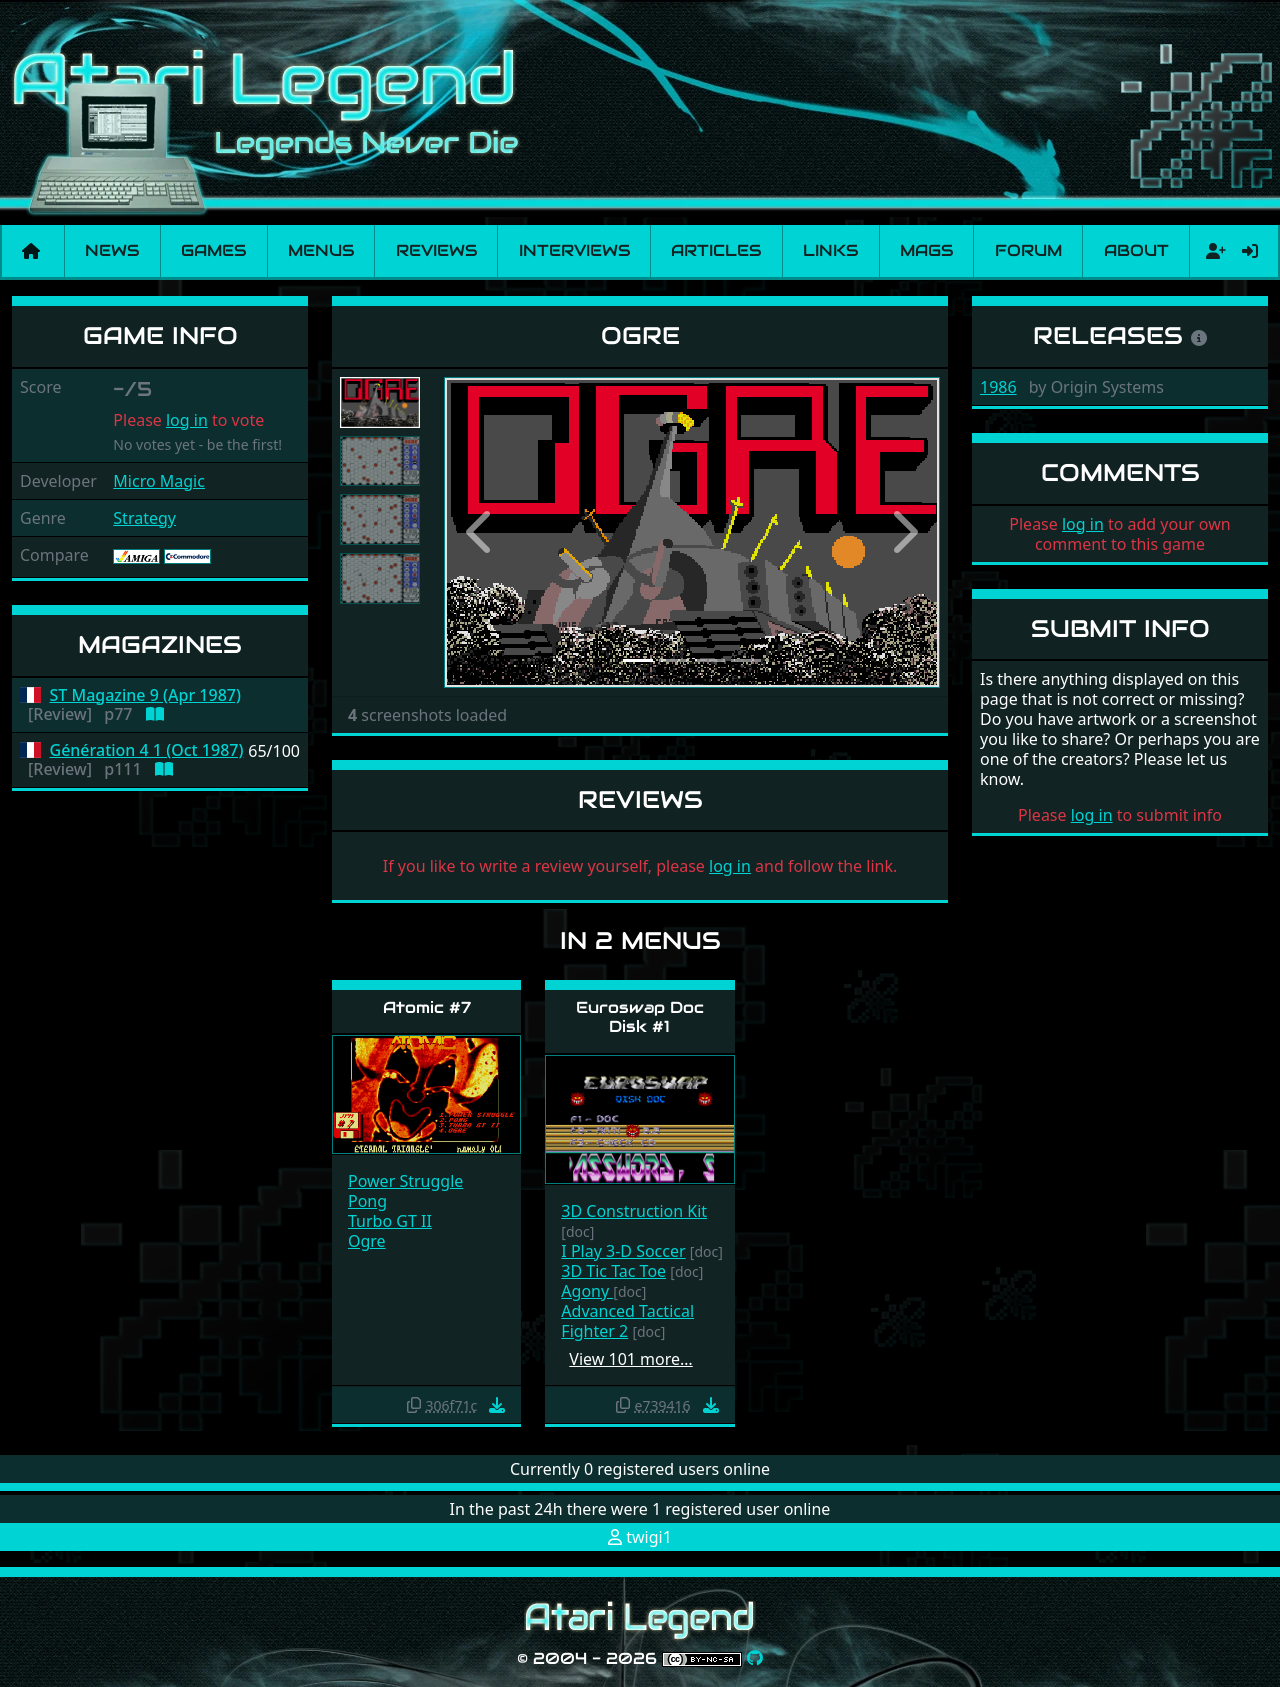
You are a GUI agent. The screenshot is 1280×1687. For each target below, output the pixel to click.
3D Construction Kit (634, 1211)
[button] (481, 532)
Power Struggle (405, 1181)
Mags (926, 250)
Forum (1028, 250)
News (112, 250)
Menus (321, 250)
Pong (367, 1201)
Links (830, 250)
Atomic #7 (427, 1007)
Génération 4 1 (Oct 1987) (147, 750)
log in (187, 420)
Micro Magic (159, 481)
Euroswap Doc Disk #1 (640, 1017)
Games (213, 250)
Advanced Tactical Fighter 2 (627, 1321)
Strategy (144, 518)
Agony (587, 1291)
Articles (716, 250)
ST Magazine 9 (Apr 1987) (145, 695)
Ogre (367, 1241)
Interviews (574, 250)
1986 (998, 387)
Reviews (436, 250)
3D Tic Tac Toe (613, 1271)
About (1136, 250)
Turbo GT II (390, 1221)
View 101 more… (630, 1359)
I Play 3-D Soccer (623, 1251)
